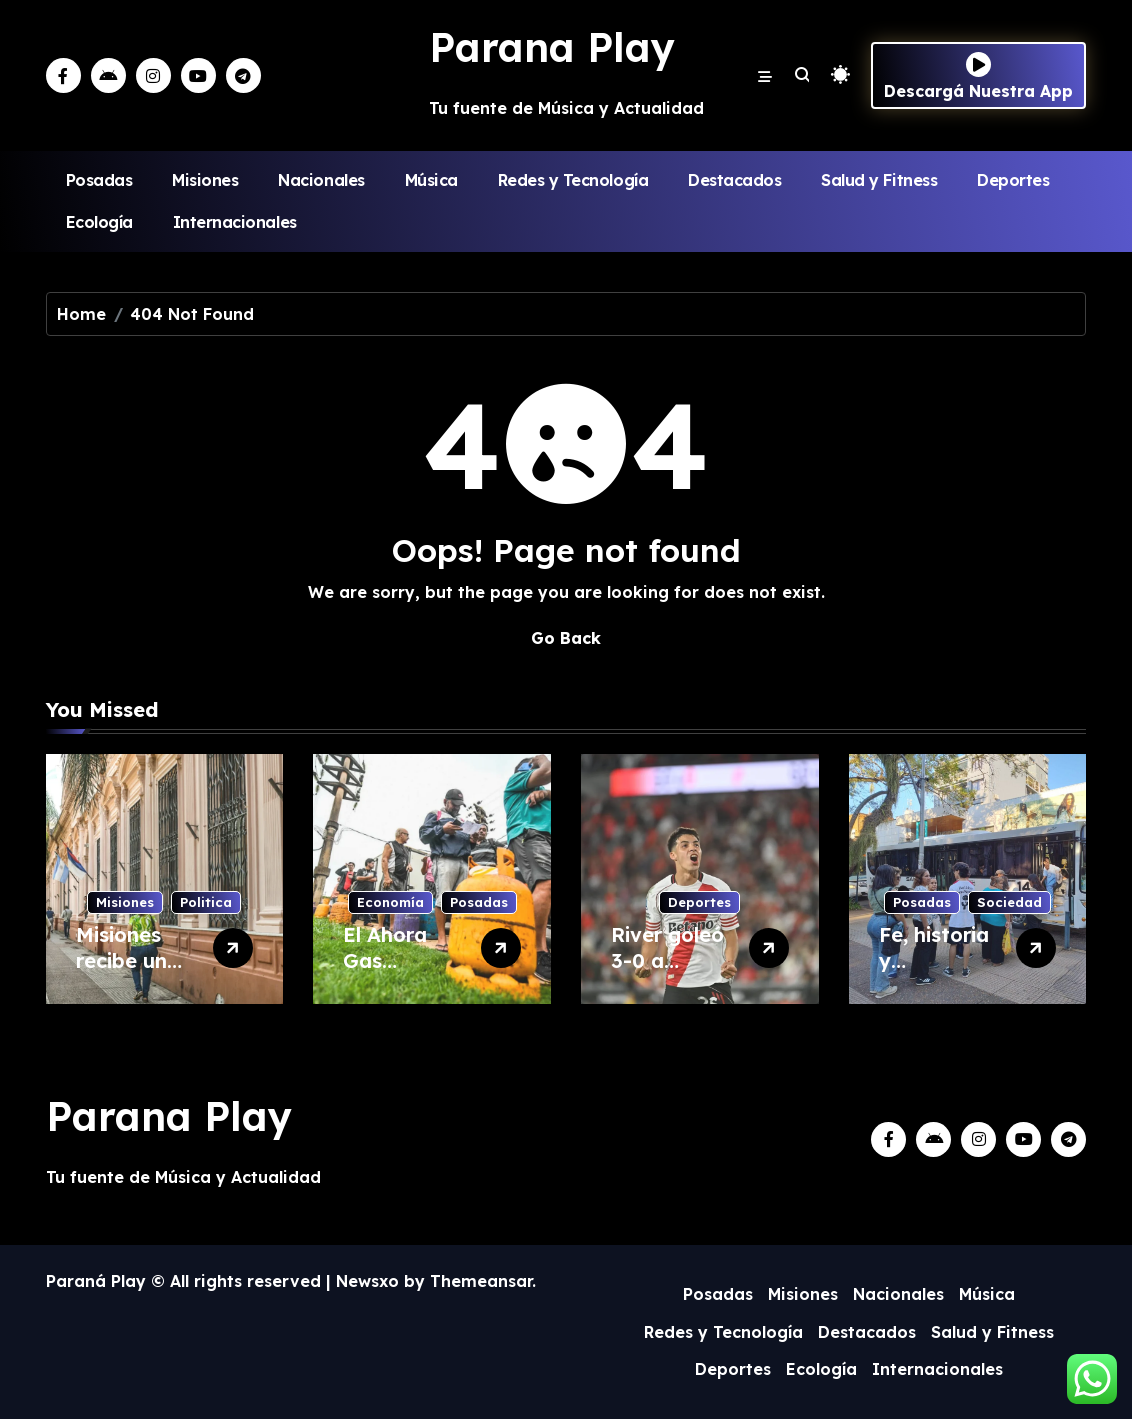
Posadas (99, 180)
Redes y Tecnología (573, 180)
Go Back (566, 638)
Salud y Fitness (879, 180)
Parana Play (552, 47)
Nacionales (321, 180)
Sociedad (1009, 902)
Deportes (1013, 180)
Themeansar (481, 1281)
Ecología (99, 222)
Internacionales (235, 222)
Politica (206, 902)
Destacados (734, 180)
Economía (390, 902)
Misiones (205, 180)
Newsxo (367, 1281)
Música (431, 180)
